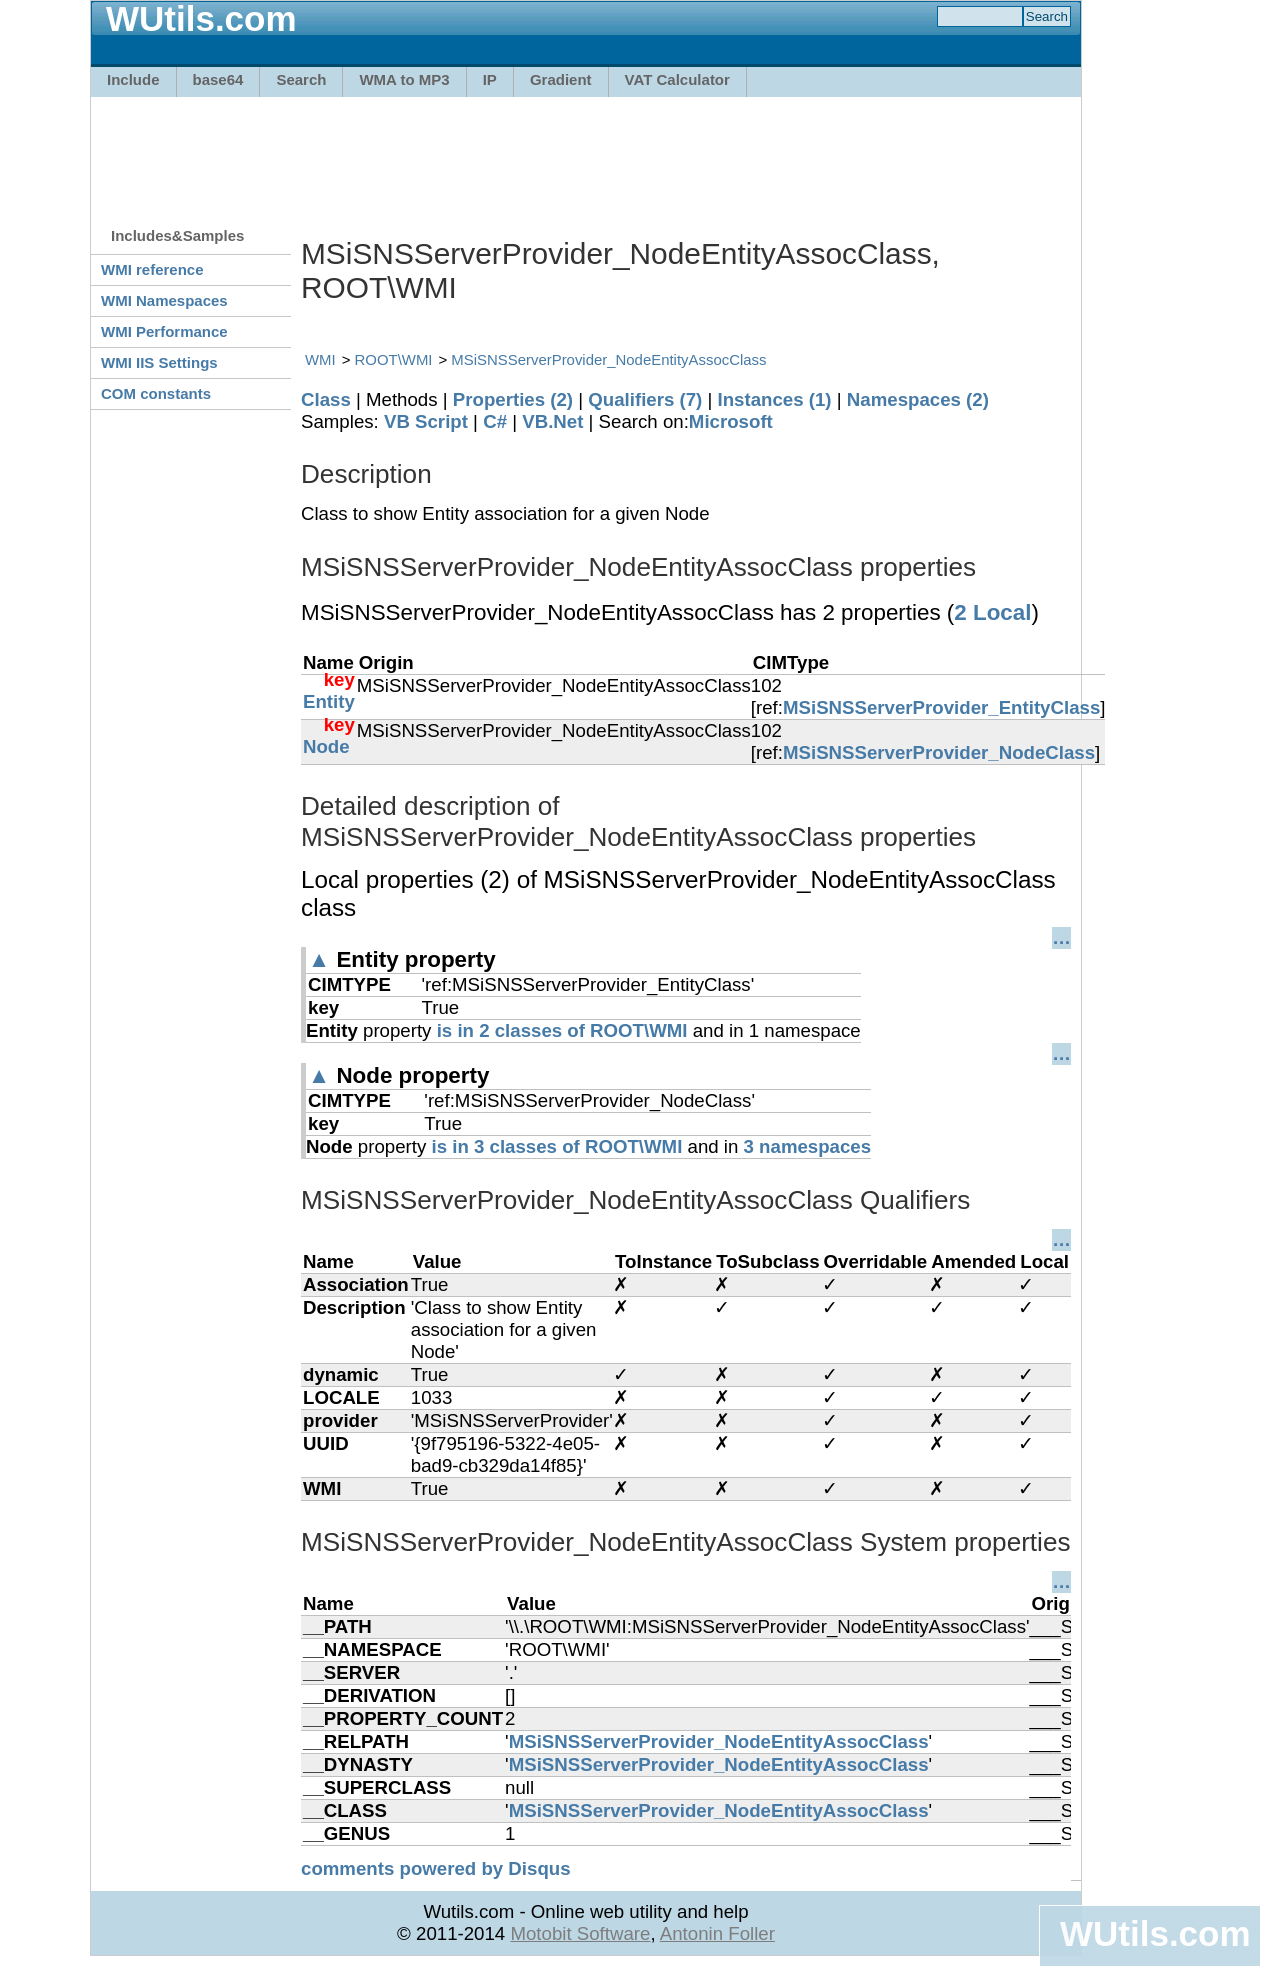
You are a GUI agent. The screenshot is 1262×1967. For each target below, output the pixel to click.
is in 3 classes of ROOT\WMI (556, 1146)
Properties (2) (513, 399)
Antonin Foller (717, 1933)
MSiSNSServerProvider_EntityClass (941, 707)
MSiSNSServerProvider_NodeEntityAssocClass (608, 359)
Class (326, 399)
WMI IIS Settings (159, 362)
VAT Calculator (677, 79)
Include (133, 79)
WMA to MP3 (404, 79)
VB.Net (552, 421)
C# (495, 421)
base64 (218, 79)
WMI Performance (164, 331)
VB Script (426, 421)
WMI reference (152, 269)
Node (326, 746)
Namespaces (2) (918, 399)
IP (490, 79)
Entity (329, 701)
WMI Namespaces (164, 300)
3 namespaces (808, 1146)
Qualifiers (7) (645, 399)
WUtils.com (1155, 1933)
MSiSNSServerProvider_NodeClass (939, 752)
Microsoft (731, 421)
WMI (320, 359)
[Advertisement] (586, 152)
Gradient (561, 79)
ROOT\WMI (394, 359)
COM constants (156, 393)
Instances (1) (775, 399)
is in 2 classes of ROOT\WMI (562, 1030)
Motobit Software (580, 1933)
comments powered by (436, 1868)
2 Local (992, 612)
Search (301, 79)
